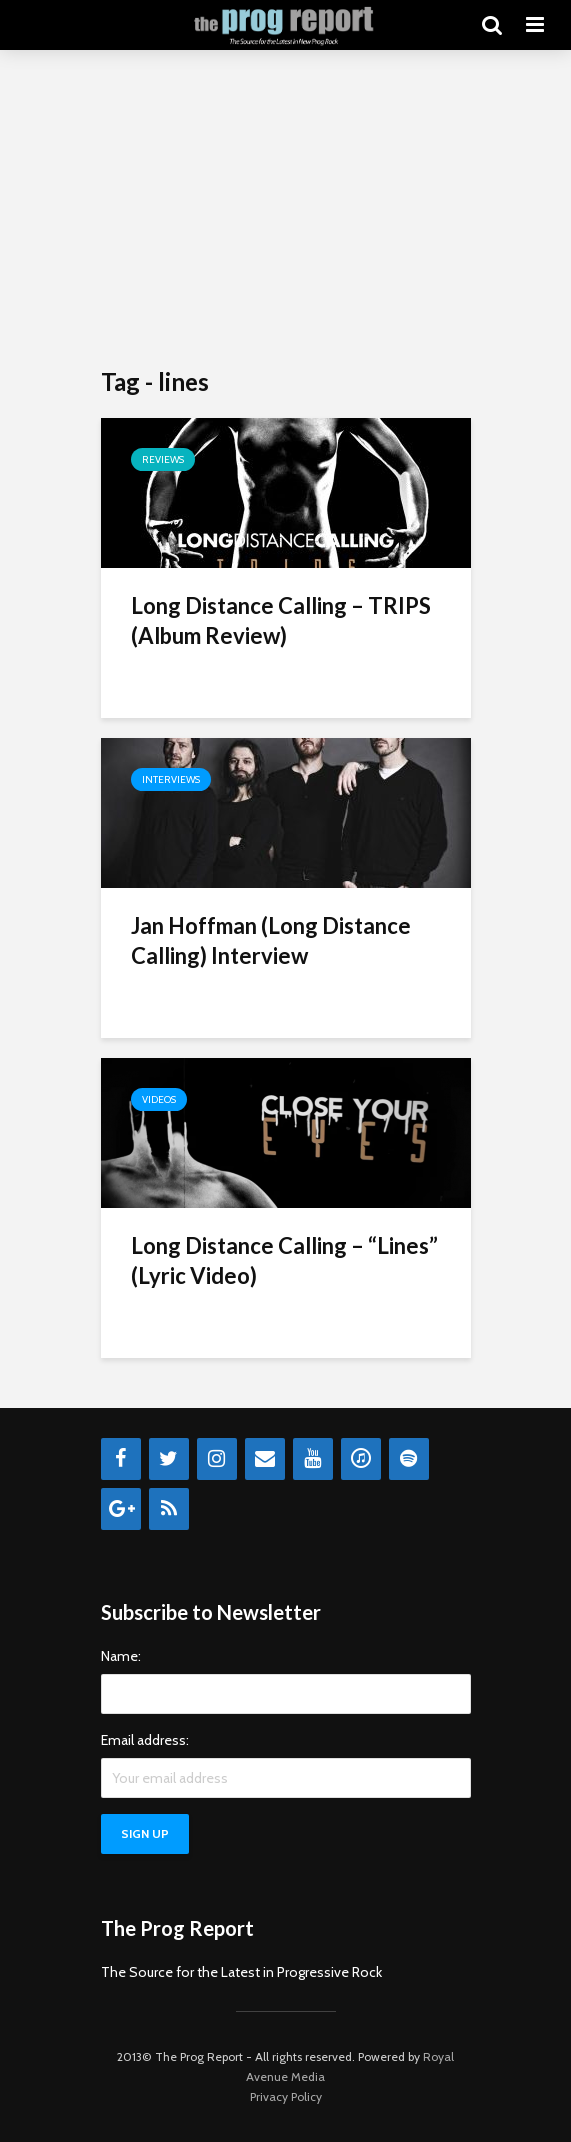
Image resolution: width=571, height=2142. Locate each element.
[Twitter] (169, 1459)
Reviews (163, 459)
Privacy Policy (286, 2096)
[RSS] (169, 1509)
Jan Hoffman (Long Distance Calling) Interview (271, 940)
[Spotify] (409, 1459)
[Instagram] (217, 1459)
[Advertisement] (286, 210)
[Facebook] (121, 1459)
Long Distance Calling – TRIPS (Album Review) (281, 620)
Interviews (171, 779)
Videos (159, 1099)
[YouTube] (313, 1459)
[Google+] (121, 1509)
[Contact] (265, 1459)
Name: (121, 1656)
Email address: (145, 1740)
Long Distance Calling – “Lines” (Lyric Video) (284, 1260)
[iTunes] (361, 1459)
